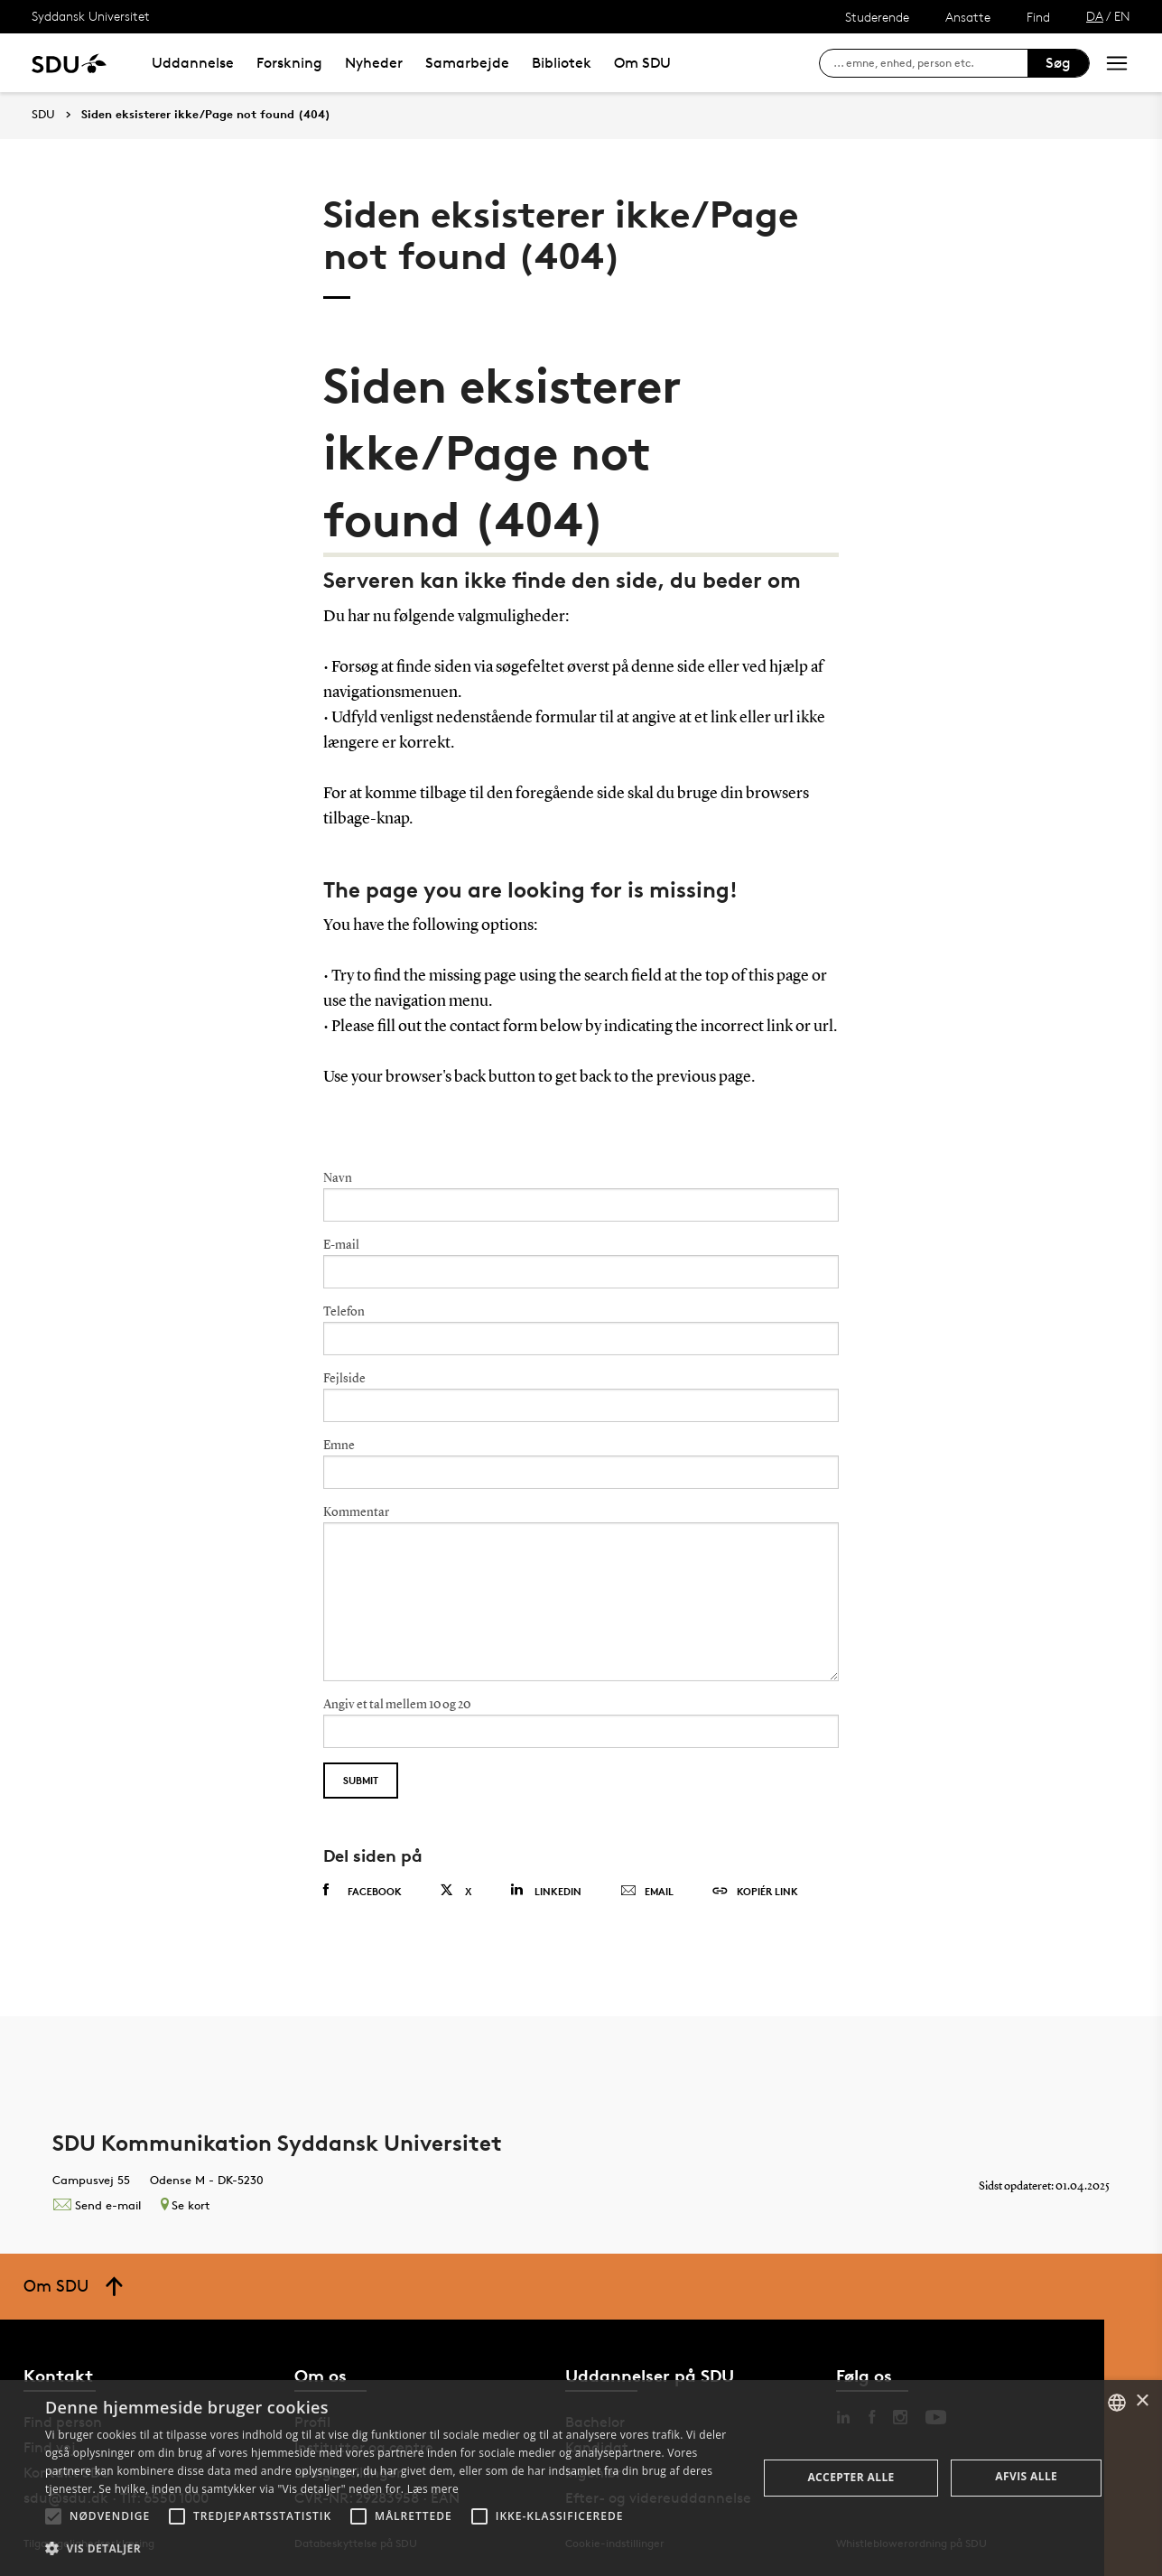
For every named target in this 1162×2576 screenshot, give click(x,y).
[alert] (581, 2478)
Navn (337, 1178)
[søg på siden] (930, 63)
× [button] (1141, 2401)
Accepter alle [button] (850, 2477)
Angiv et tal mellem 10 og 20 (396, 1704)
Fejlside (344, 1378)
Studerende (877, 16)
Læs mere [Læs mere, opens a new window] (433, 2489)
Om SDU (642, 62)
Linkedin (545, 1890)
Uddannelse (193, 62)
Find (1038, 16)
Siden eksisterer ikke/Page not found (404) (205, 114)
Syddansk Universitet (91, 15)
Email (647, 1891)
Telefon (344, 1312)
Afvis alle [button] (1026, 2476)
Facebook (362, 1890)
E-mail (341, 1245)
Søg (1058, 62)
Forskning (289, 62)
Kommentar (356, 1512)
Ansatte (967, 16)
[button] (53, 2516)
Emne (339, 1445)
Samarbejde (467, 62)
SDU (43, 114)
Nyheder (374, 62)
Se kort (185, 2205)
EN (1122, 15)
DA (1094, 15)
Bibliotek (561, 62)
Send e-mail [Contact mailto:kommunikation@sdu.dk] (96, 2205)
